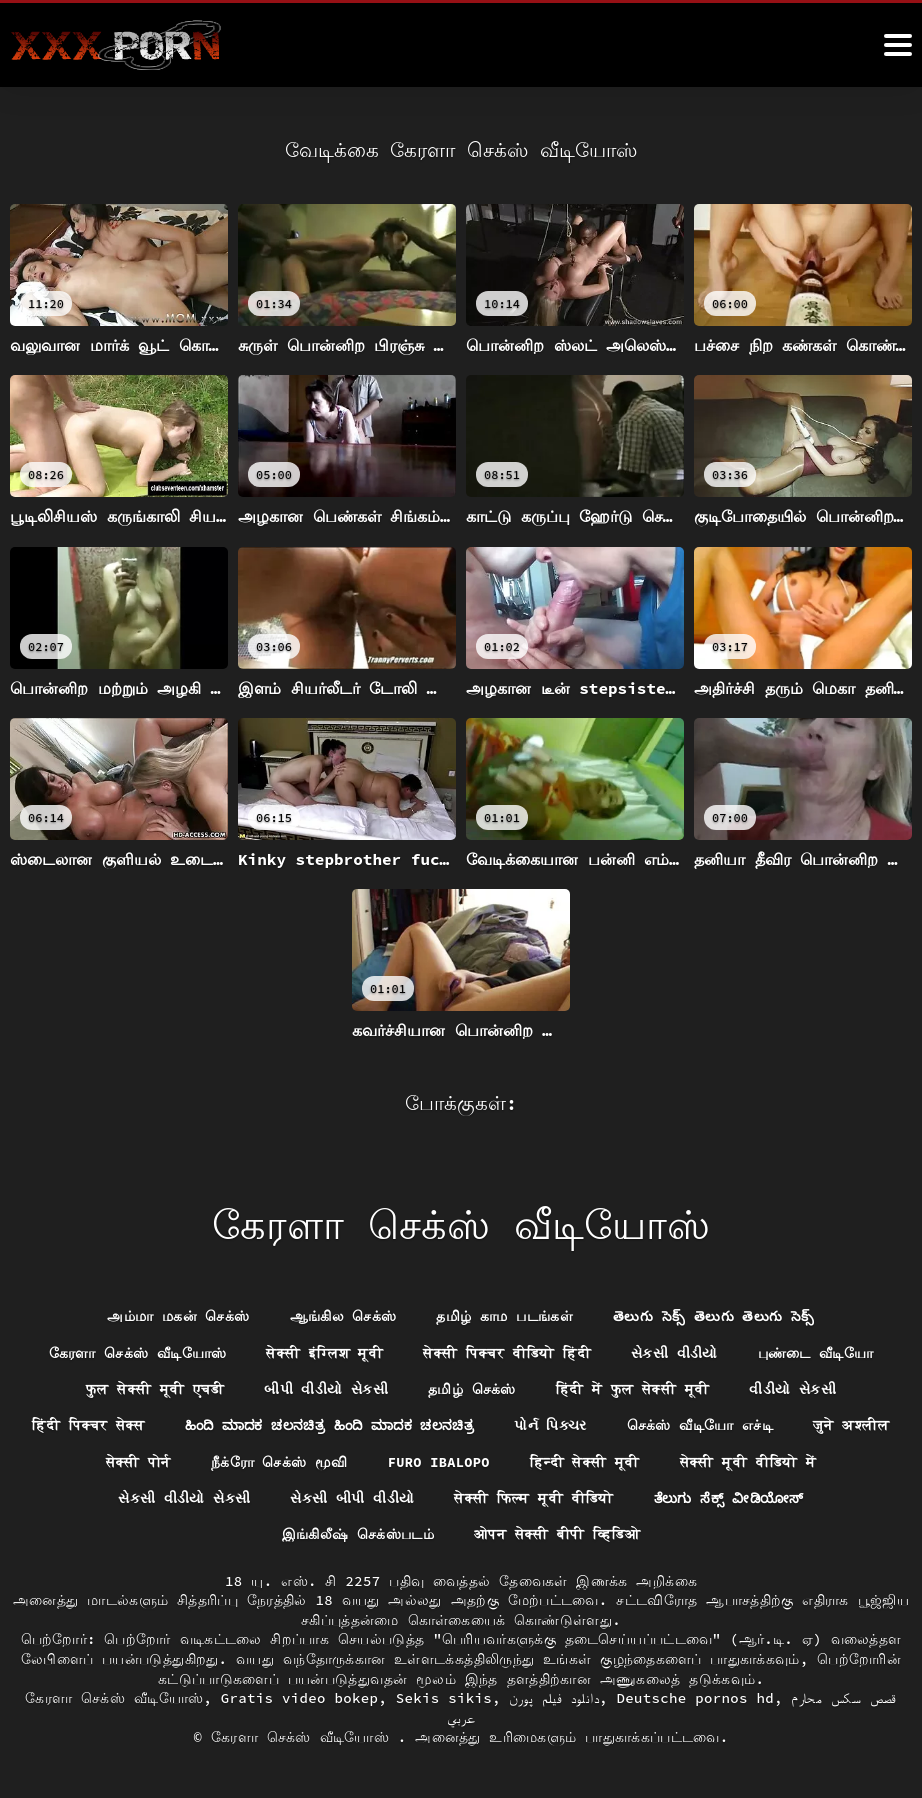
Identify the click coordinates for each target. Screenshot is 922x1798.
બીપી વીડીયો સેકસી (326, 1388)
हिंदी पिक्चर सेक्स (141, 1425)
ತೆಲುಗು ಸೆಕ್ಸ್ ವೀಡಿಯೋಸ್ (729, 1498)
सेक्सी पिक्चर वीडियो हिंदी (507, 1351)
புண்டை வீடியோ (816, 1351)
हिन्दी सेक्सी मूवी (644, 1462)
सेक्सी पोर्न (195, 1462)
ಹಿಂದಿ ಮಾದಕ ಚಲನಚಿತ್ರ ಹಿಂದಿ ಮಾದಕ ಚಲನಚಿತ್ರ (387, 1425)
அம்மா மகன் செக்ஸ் (177, 1314)
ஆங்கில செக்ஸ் (342, 1314)
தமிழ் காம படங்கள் (504, 1314)
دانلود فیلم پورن (553, 1698)
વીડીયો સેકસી (793, 1388)
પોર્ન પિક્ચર (614, 1425)
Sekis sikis (444, 1698)
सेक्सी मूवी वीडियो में (808, 1462)
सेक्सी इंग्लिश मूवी (324, 1351)
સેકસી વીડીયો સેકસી (181, 1498)
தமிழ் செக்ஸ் (472, 1388)
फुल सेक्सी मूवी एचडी (154, 1388)
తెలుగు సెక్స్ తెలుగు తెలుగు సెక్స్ (714, 1314)
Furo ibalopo (496, 1462)
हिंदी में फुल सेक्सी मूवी (633, 1388)
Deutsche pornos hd (695, 1698)
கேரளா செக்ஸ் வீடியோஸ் (137, 1351)
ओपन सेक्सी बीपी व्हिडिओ (557, 1535)
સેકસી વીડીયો (675, 1351)
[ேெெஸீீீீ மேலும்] (898, 45)
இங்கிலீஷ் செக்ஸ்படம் (357, 1535)
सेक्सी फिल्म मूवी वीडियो (532, 1498)
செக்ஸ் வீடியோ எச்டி (764, 1425)
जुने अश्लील (83, 1462)
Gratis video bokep (300, 1698)
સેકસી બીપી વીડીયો (350, 1498)
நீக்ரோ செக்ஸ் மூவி (335, 1462)
